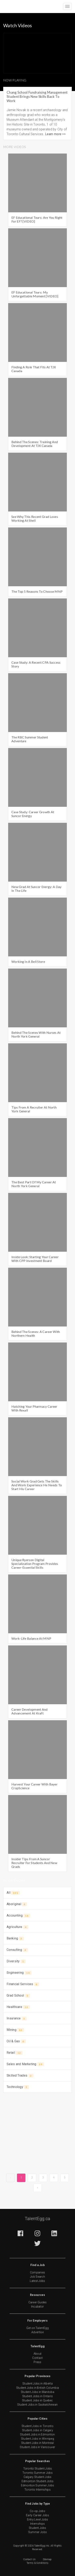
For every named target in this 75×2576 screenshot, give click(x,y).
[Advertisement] (37, 2135)
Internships (37, 2523)
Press (37, 2362)
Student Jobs (37, 2527)
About (38, 2353)
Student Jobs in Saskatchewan (37, 2404)
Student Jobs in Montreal (37, 2442)
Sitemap (47, 2559)
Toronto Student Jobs (37, 2468)
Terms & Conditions (37, 2563)
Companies (37, 2272)
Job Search (37, 2276)
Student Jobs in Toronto (37, 2426)
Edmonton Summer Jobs (37, 2485)
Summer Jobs (37, 2532)
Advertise (37, 2332)
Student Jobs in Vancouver (37, 2447)
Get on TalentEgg (37, 2328)
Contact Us (29, 2559)
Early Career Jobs (37, 2515)
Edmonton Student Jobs (37, 2481)
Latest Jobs (37, 2280)
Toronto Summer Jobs (37, 2472)
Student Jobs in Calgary (37, 2430)
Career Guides (37, 2302)
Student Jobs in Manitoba (37, 2392)
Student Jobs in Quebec (37, 2400)
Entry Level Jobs (37, 2519)
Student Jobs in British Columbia (37, 2387)
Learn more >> (55, 134)
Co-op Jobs (37, 2511)
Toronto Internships (37, 2489)
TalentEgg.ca (37, 2218)
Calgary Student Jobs (38, 2477)
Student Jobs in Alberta (37, 2383)
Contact (37, 2357)
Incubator (37, 2306)
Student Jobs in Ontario (37, 2396)
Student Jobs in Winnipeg (37, 2438)
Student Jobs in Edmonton (37, 2434)
